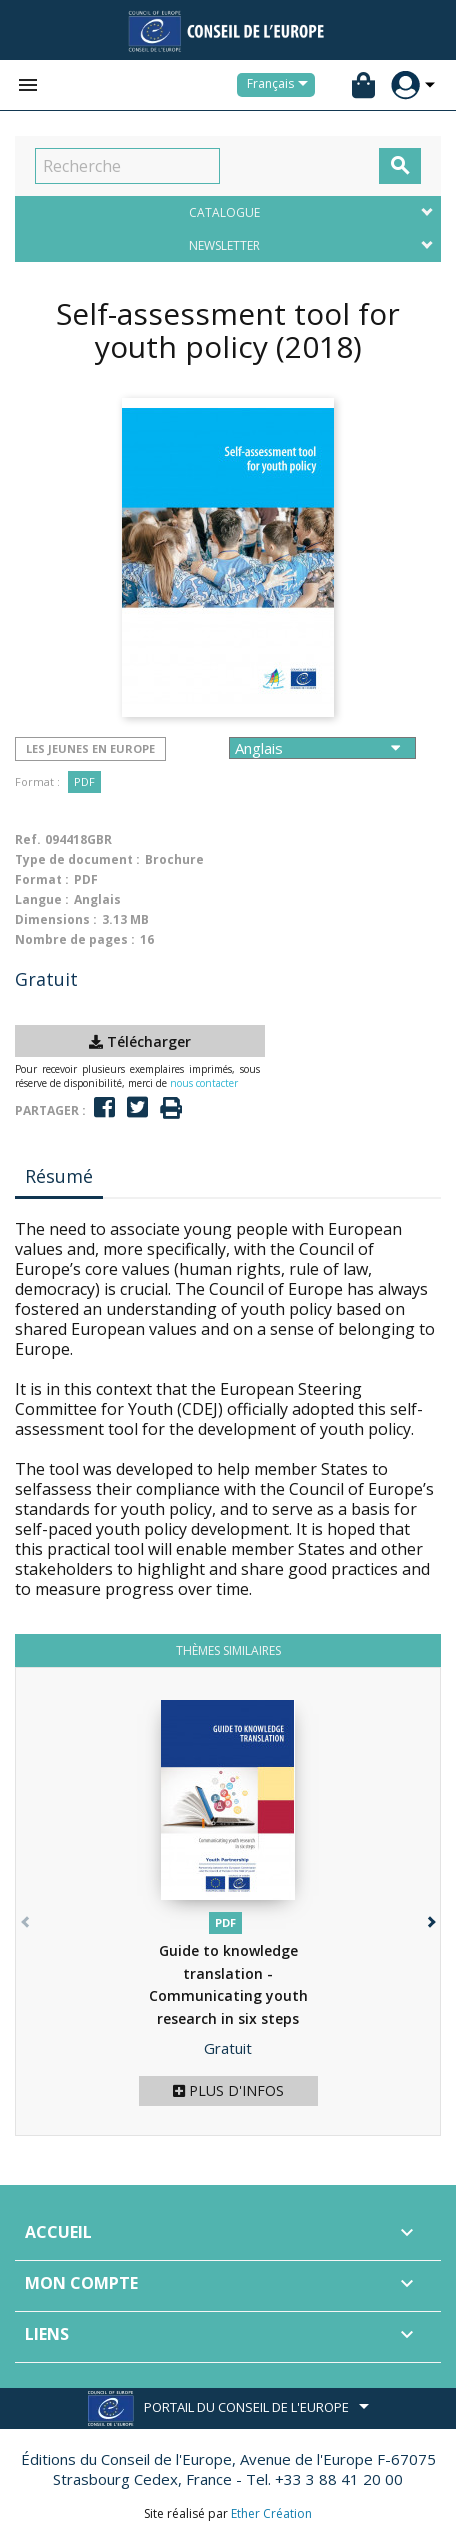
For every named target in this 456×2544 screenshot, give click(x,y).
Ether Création (271, 2513)
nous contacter (204, 1083)
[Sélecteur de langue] (281, 85)
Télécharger (140, 1041)
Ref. (28, 839)
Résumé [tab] (59, 1176)
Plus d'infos (228, 2090)
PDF (84, 781)
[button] (429, 1917)
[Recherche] (127, 166)
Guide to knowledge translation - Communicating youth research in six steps (228, 1995)
